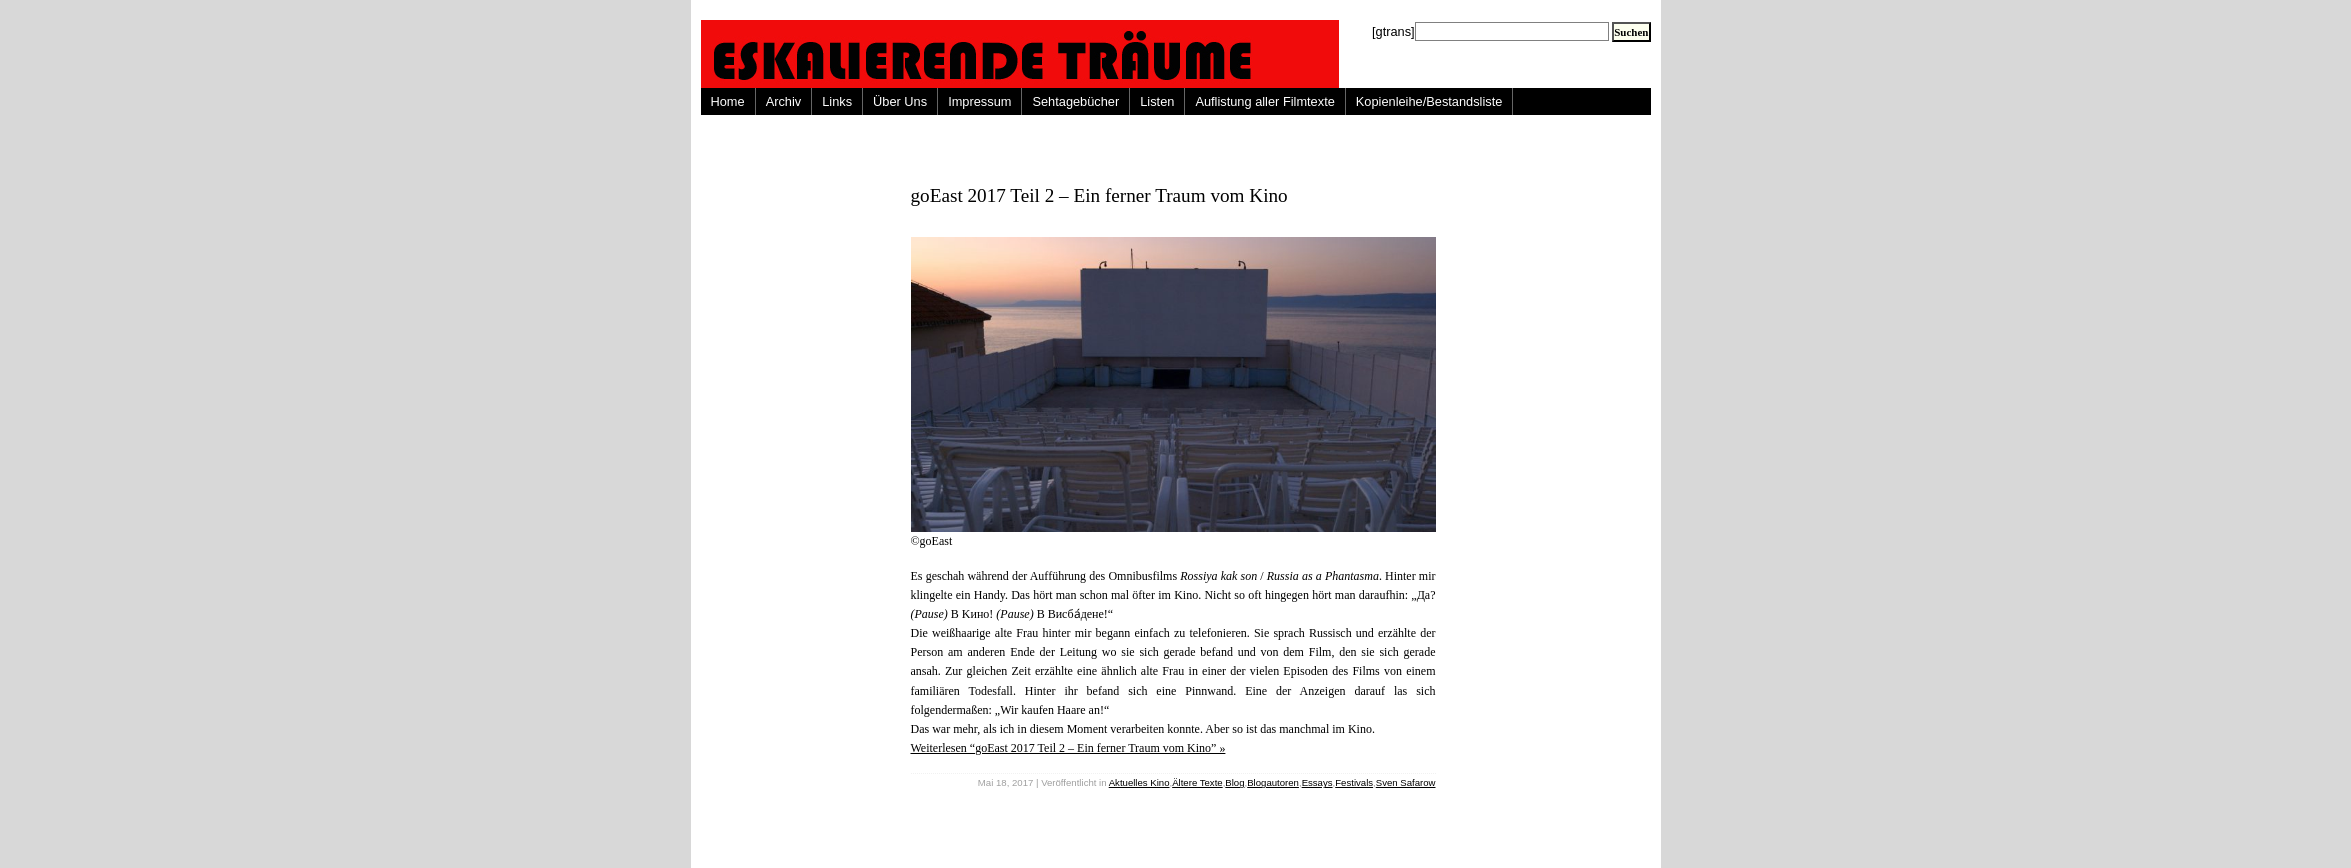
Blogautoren (1273, 782)
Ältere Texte (1197, 782)
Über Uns (900, 101)
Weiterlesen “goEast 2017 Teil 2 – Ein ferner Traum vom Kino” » (1068, 748)
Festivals (1354, 782)
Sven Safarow (1406, 782)
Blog (1234, 782)
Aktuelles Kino (1139, 782)
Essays (1317, 782)
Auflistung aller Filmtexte (1264, 101)
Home (728, 101)
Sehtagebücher (1075, 101)
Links (837, 101)
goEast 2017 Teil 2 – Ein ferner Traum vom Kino (1099, 195)
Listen (1157, 101)
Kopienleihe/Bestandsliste (1429, 101)
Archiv (784, 101)
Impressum (979, 101)
